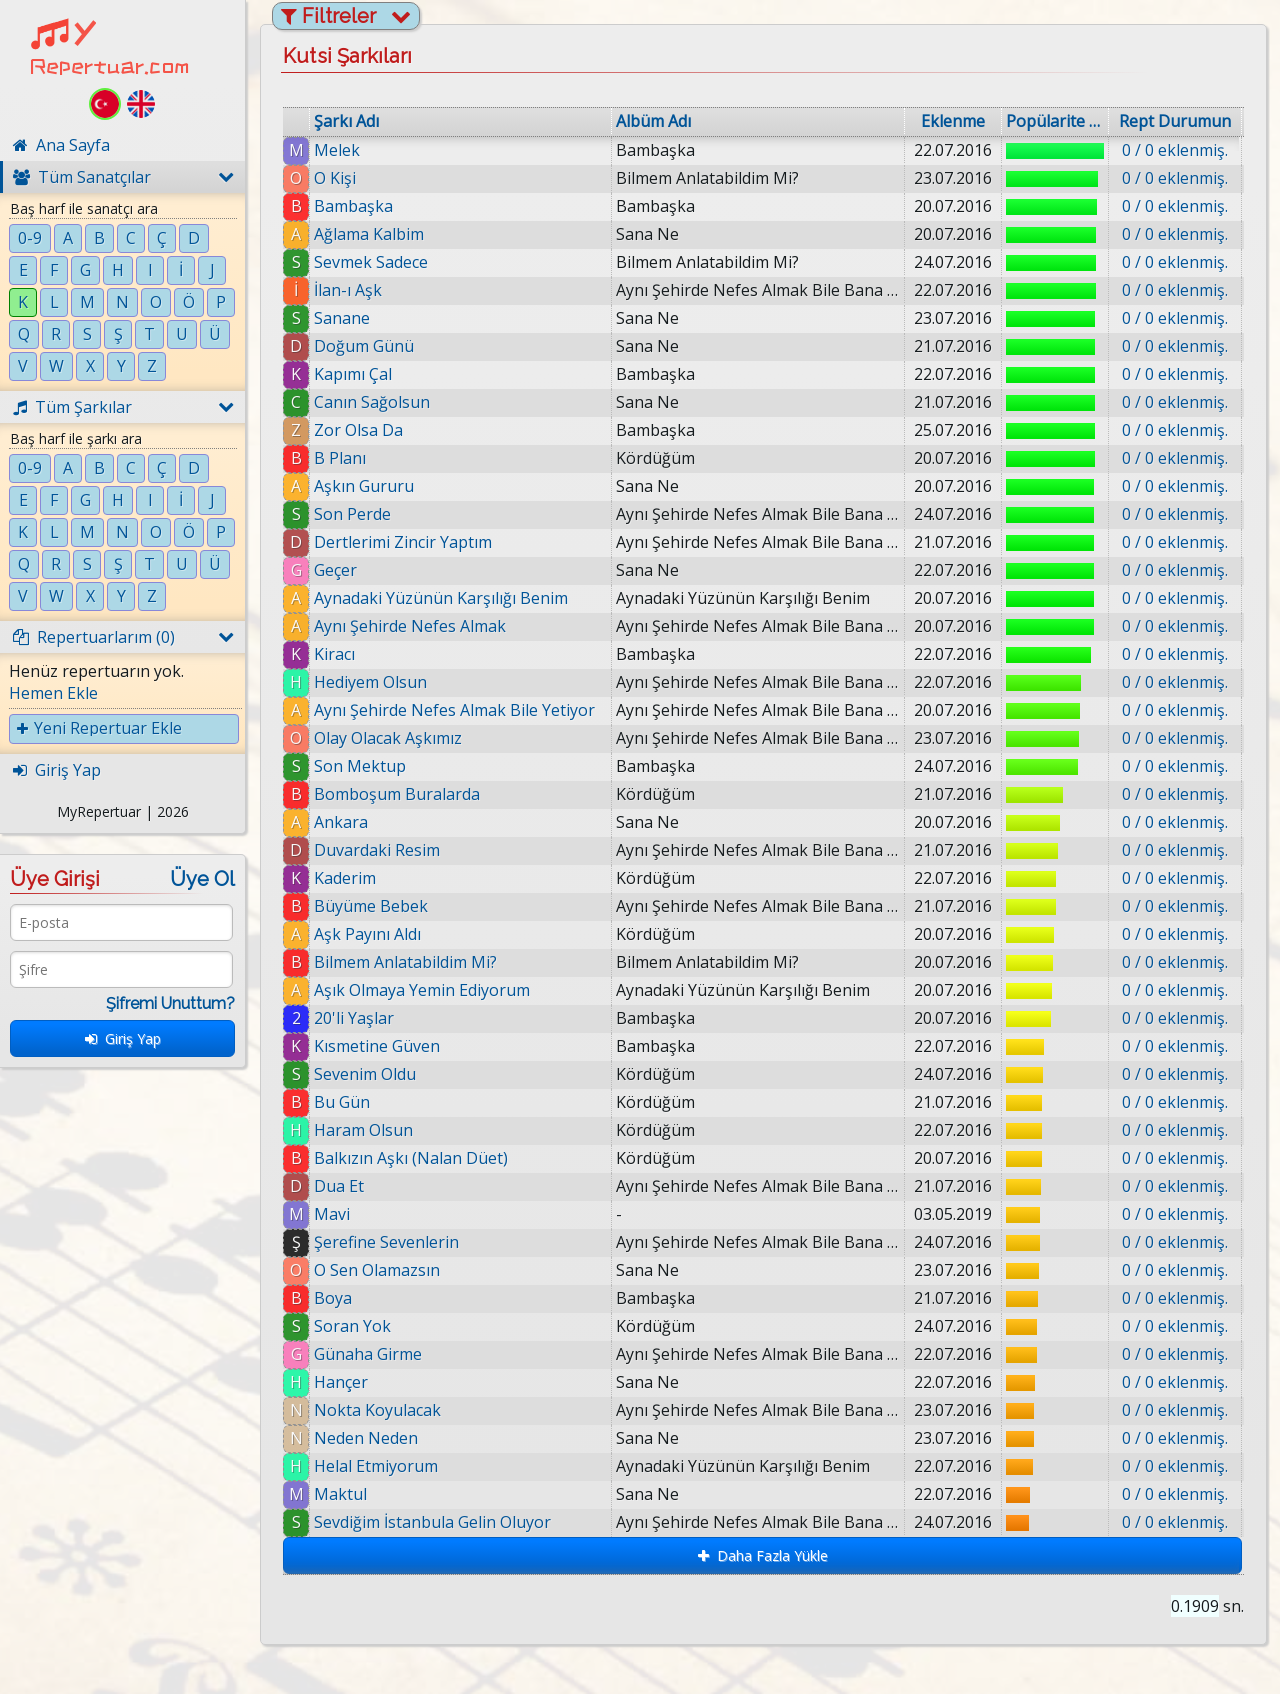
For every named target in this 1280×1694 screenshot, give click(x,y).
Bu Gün (342, 1102)
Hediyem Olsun (370, 682)
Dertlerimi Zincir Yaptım (403, 542)
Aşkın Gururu (364, 486)
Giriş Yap (123, 1038)
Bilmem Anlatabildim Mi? (405, 962)
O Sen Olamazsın (377, 1270)
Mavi (332, 1214)
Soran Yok (352, 1326)
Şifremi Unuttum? (170, 1003)
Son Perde (352, 514)
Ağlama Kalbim (369, 234)
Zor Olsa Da (358, 430)
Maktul (348, 1494)
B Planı (340, 458)
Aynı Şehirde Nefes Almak (410, 626)
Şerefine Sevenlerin (386, 1242)
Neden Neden (366, 1438)
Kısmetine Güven (377, 1046)
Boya (333, 1298)
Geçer (335, 570)
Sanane (342, 318)
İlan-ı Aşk (348, 290)
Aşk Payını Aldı (367, 934)
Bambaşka (353, 206)
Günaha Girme (368, 1354)
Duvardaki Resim (377, 850)
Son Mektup (360, 766)
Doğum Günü (364, 346)
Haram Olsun (363, 1130)
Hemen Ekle (53, 693)
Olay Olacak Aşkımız (388, 738)
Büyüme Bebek (371, 906)
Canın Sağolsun (372, 402)
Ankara (341, 822)
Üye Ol (202, 879)
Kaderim (345, 878)
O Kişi (335, 178)
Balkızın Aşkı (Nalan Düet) (411, 1158)
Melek (337, 150)
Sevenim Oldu (365, 1074)
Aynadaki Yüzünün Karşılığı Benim (441, 598)
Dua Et (339, 1186)
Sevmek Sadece (371, 262)
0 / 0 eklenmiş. (1175, 150)
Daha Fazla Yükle (763, 1555)
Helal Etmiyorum (376, 1466)
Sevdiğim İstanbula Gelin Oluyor (443, 1522)
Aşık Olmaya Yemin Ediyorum (422, 990)
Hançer (341, 1382)
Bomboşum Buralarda (397, 794)
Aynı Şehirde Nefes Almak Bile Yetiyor (454, 710)
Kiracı (334, 654)
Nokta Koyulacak (377, 1410)
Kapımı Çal (353, 374)
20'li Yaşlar (354, 1018)
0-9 (30, 238)
